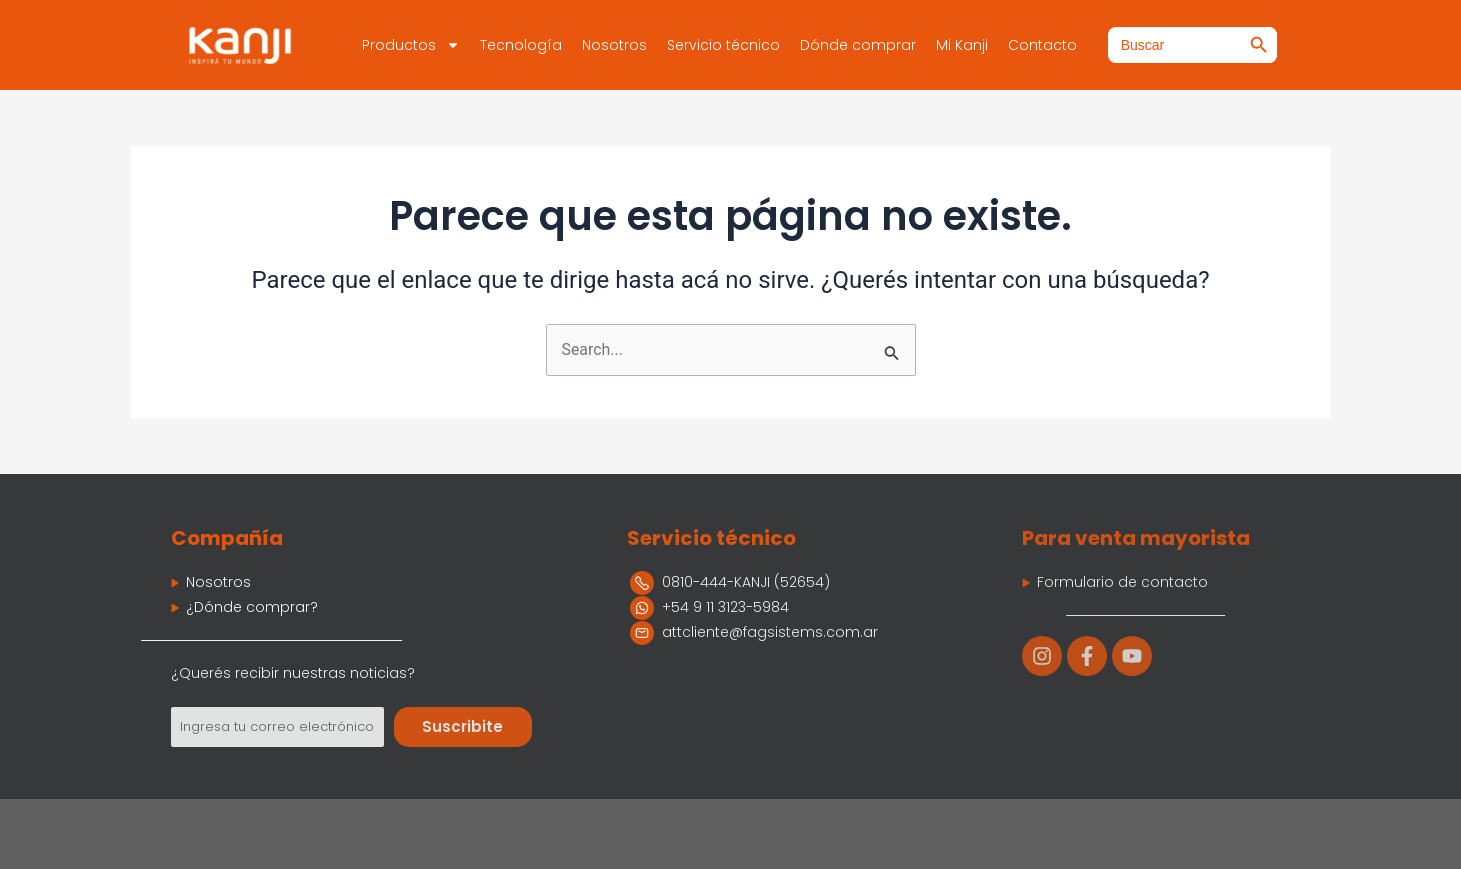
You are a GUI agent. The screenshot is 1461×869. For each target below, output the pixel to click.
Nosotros (614, 45)
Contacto (1042, 45)
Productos (411, 45)
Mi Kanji (962, 45)
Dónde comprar (858, 45)
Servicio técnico (723, 45)
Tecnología (521, 45)
